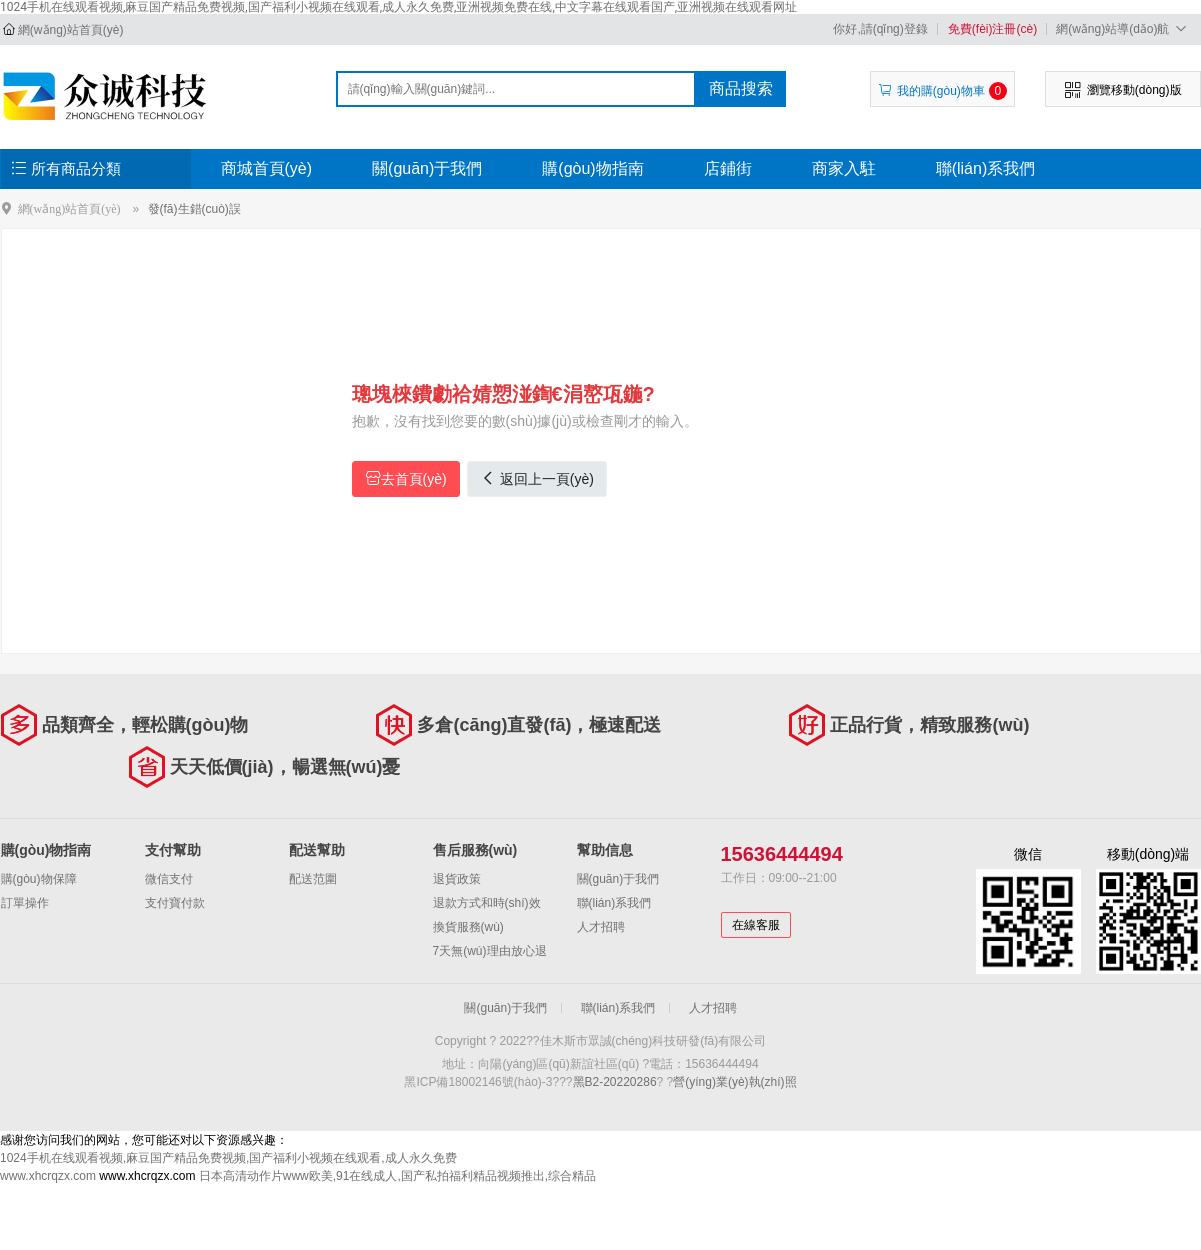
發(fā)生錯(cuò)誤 (194, 209)
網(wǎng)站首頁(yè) (71, 30)
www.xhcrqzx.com (48, 1176)
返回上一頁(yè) (537, 478)
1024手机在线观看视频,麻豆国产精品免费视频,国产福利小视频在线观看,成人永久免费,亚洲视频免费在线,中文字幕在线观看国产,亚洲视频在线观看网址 (398, 7)
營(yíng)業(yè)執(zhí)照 (734, 1082)
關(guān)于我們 (427, 168)
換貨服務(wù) (468, 927)
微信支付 (169, 879)
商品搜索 (741, 88)
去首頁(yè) (406, 478)
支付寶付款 (175, 903)
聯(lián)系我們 (986, 168)
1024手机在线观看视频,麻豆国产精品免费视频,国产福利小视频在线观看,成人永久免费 (228, 1158)
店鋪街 (728, 168)
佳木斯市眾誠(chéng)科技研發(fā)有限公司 (107, 96)
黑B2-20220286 (615, 1082)
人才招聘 (601, 927)
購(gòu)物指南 (592, 168)
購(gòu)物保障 (39, 879)
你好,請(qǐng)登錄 (880, 29)
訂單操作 (25, 903)
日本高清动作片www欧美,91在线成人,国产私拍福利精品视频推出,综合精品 (397, 1176)
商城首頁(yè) (267, 168)
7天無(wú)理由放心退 (490, 951)
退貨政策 (457, 879)
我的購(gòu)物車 (942, 91)
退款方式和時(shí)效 (487, 903)
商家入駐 (844, 168)
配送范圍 (313, 879)
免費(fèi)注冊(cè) (992, 29)
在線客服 (756, 925)
